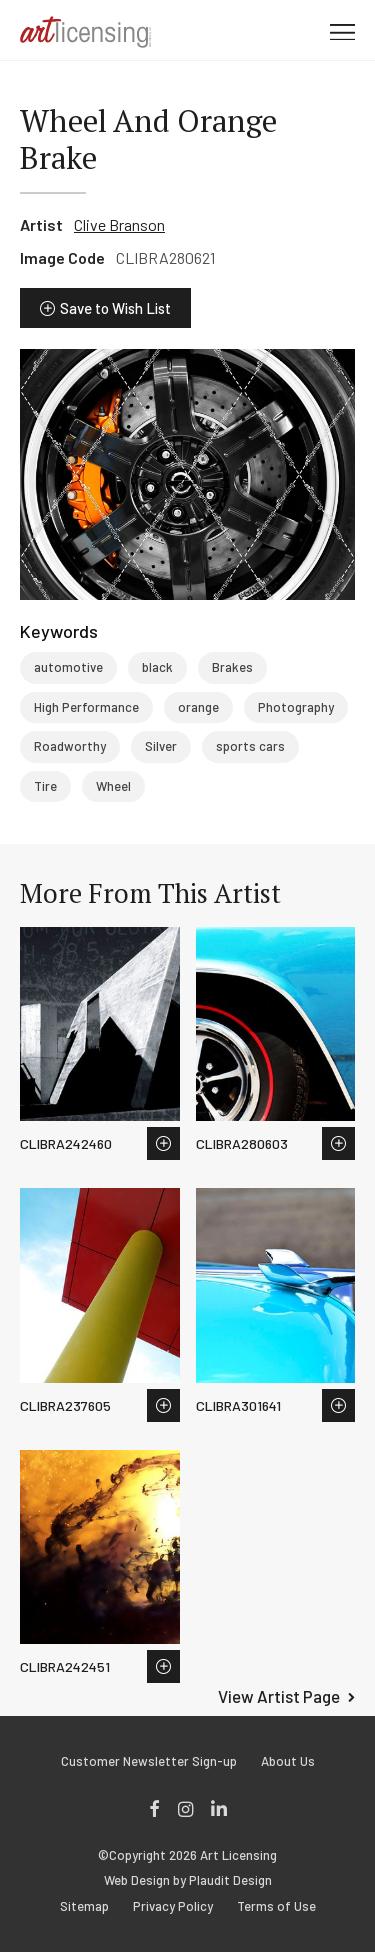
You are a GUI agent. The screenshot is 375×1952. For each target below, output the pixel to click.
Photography (296, 707)
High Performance (86, 707)
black (157, 667)
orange (198, 707)
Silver (161, 746)
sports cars (250, 746)
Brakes (232, 667)
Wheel (113, 786)
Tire (45, 786)
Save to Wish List (115, 308)
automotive (68, 667)
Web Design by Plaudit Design (188, 1880)
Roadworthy (70, 746)
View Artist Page (279, 1696)
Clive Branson (119, 224)
